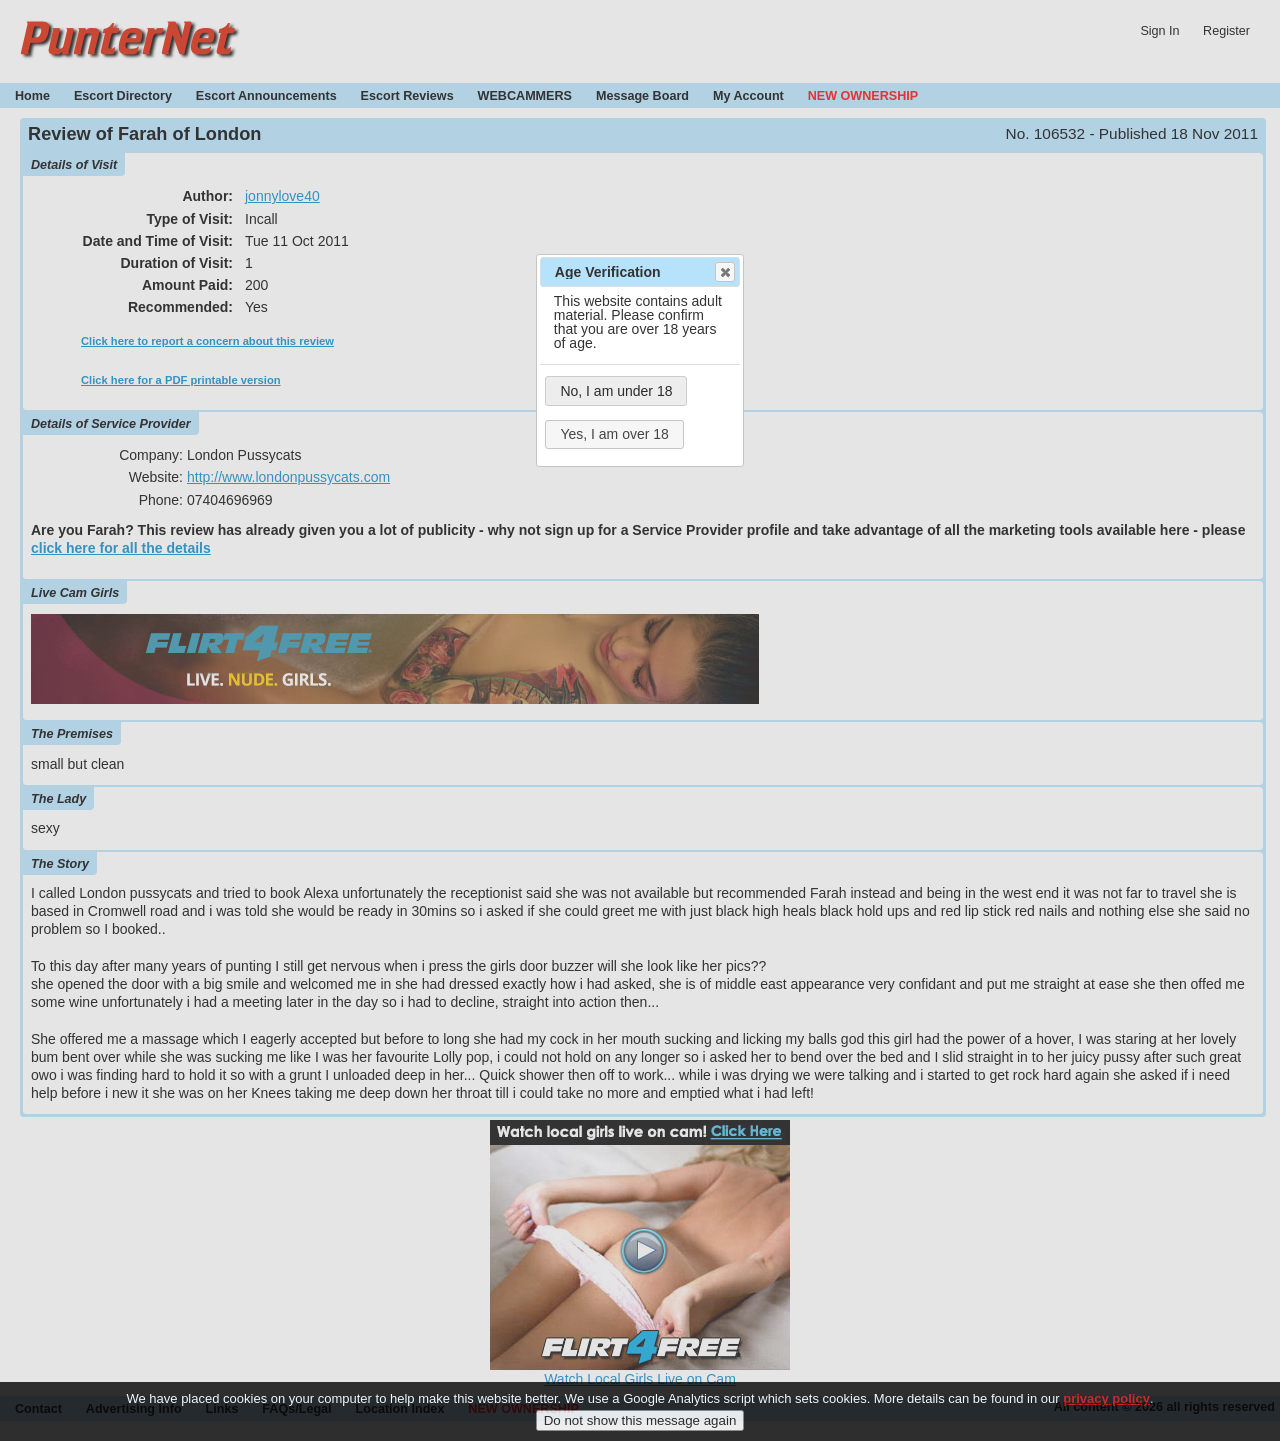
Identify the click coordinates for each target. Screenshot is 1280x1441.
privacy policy (1106, 1409)
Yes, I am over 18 (614, 434)
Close (724, 272)
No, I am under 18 (616, 391)
